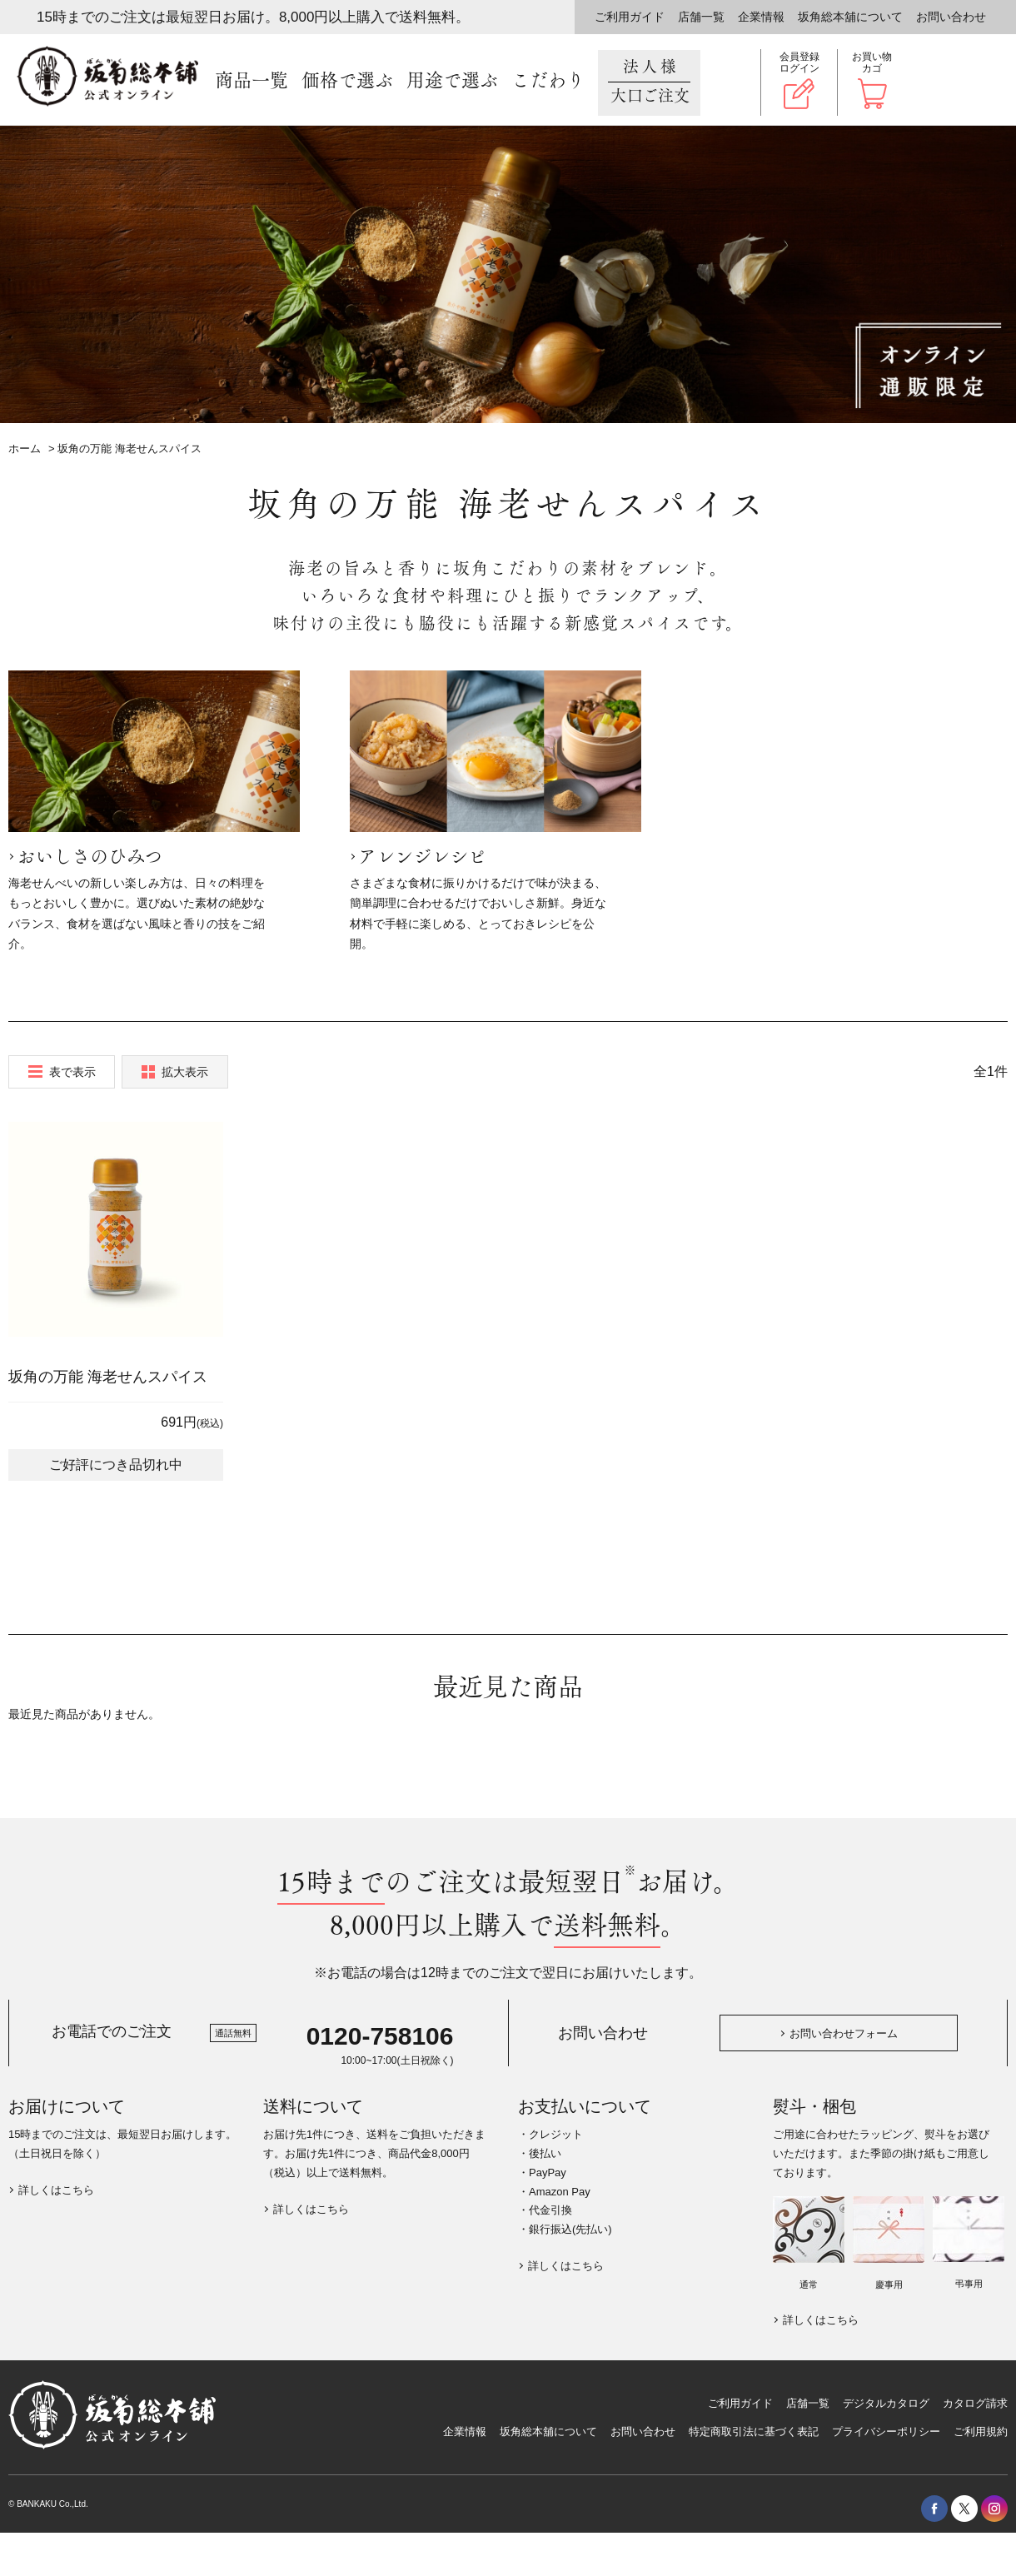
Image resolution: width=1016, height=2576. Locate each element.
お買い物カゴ (872, 62)
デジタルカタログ (886, 2403)
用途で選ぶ (452, 80)
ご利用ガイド (630, 16)
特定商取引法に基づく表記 (754, 2431)
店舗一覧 (701, 16)
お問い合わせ (951, 16)
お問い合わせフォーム (843, 2033)
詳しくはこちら (56, 2190)
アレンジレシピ (422, 857)
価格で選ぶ (347, 80)
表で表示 (72, 1072)
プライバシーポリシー (886, 2431)
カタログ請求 (975, 2403)
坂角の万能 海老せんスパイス (107, 1376)
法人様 (649, 81)
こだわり (548, 80)
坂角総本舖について (850, 16)
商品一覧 (251, 80)
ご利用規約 (981, 2431)
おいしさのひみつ (89, 857)
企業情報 (761, 16)
